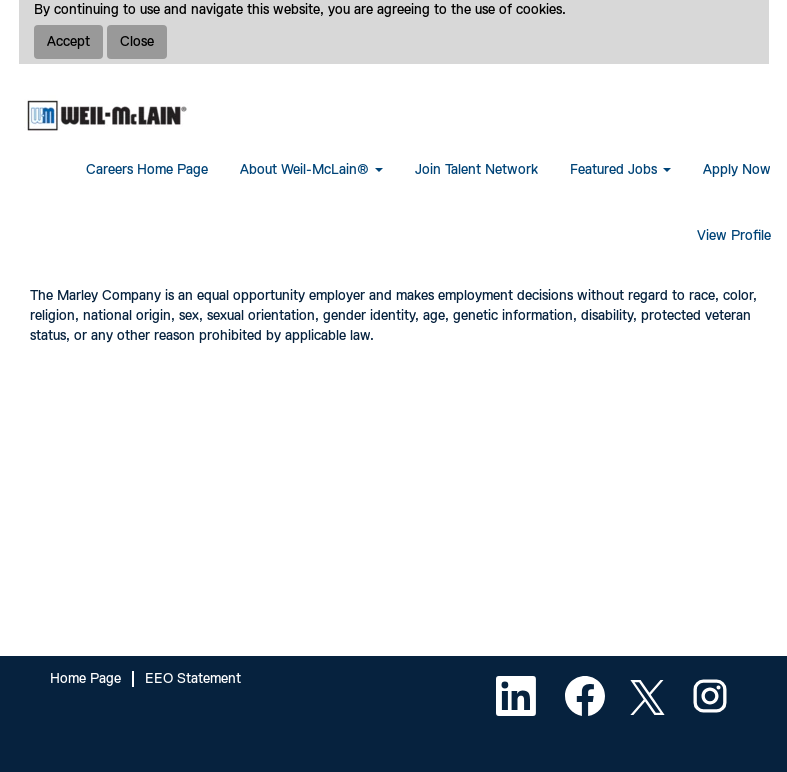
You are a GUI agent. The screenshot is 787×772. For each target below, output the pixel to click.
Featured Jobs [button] (620, 170)
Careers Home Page (147, 170)
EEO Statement (193, 679)
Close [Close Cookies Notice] (137, 42)
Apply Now (737, 170)
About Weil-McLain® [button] (311, 170)
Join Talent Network (476, 170)
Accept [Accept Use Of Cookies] (68, 42)
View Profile (734, 236)
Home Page (85, 679)
